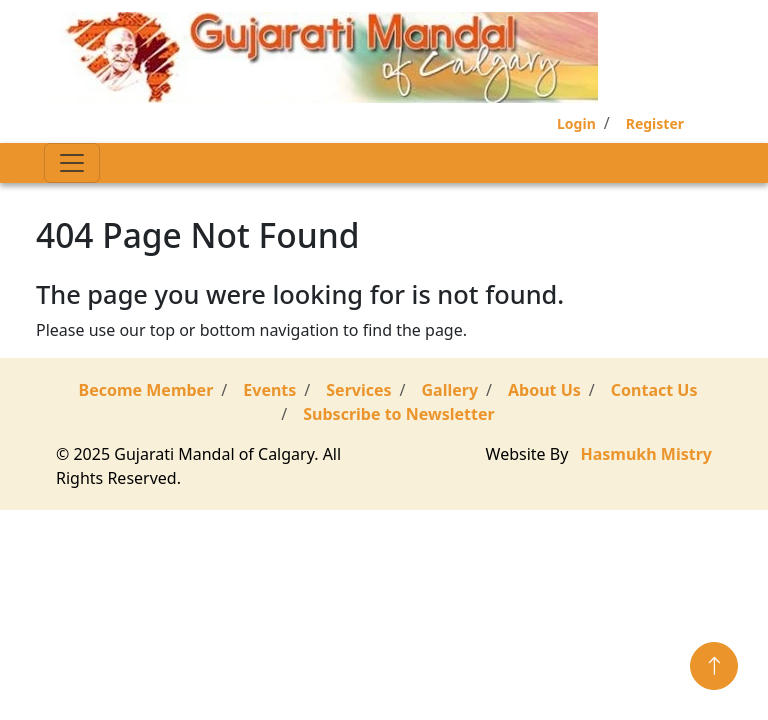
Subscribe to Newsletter (398, 414)
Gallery (450, 390)
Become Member (146, 390)
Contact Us (654, 390)
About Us (544, 390)
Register (655, 123)
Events (269, 390)
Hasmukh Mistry (646, 454)
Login (576, 123)
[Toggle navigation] (72, 163)
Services (358, 390)
